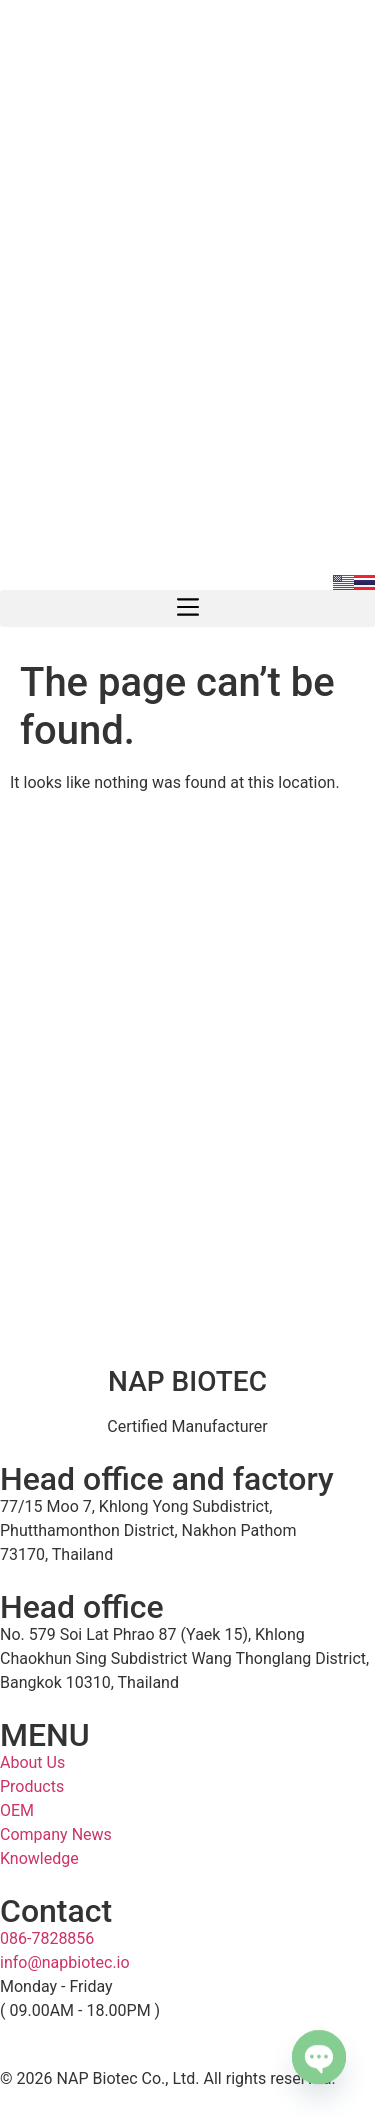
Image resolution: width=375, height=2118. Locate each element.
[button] (187, 608)
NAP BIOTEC (187, 1381)
